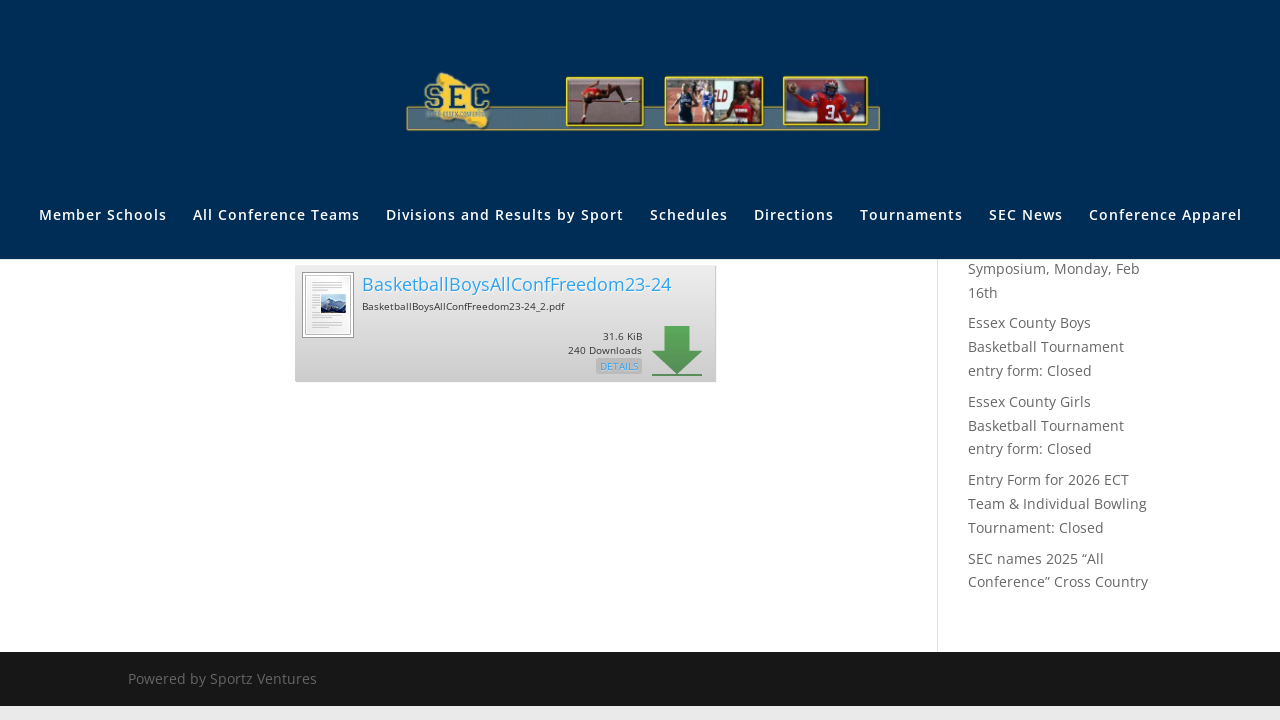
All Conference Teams (276, 216)
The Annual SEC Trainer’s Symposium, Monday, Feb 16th (1054, 268)
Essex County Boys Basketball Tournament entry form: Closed (1046, 346)
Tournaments (911, 216)
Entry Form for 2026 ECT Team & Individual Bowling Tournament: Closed (1057, 503)
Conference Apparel (1165, 216)
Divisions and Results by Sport (505, 216)
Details (619, 366)
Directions (794, 216)
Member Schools (103, 216)
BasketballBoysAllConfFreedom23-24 (516, 284)
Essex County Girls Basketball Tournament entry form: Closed (1046, 425)
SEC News (1026, 216)
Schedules (689, 216)
